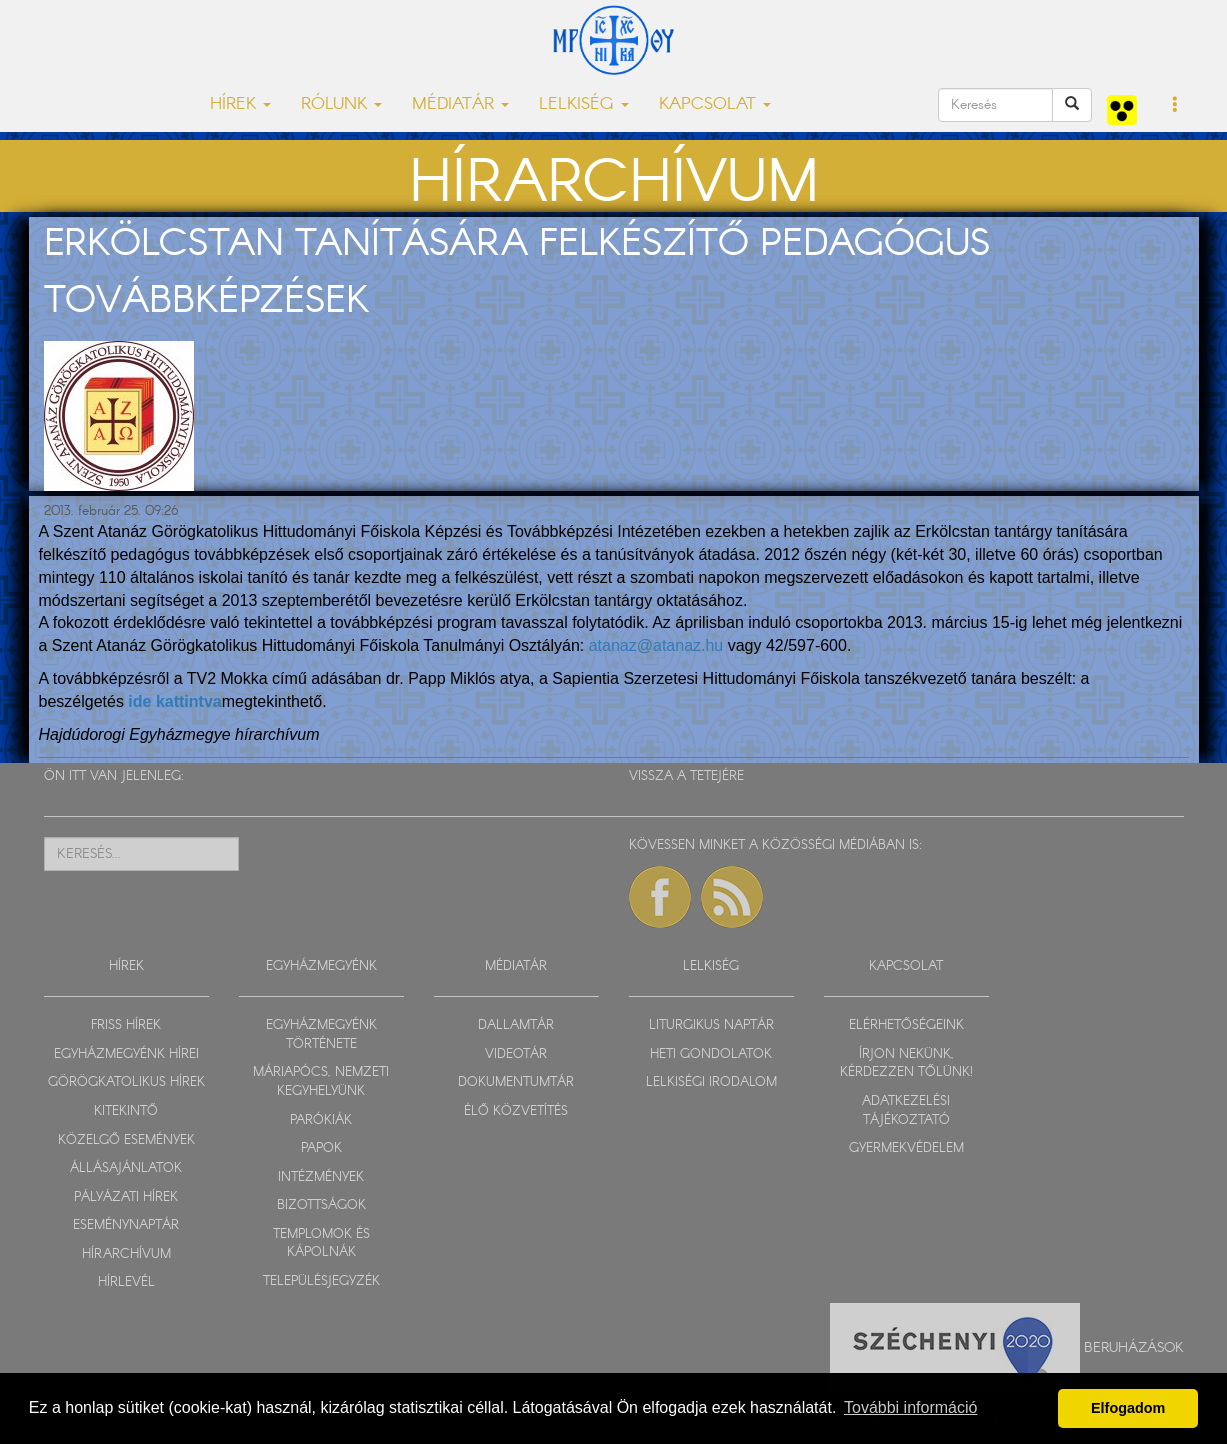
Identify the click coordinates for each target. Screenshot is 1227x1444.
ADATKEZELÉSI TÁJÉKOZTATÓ (906, 1111)
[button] (1175, 106)
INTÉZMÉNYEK (321, 1177)
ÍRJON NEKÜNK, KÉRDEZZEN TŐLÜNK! (906, 1064)
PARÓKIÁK (321, 1120)
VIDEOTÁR (516, 1054)
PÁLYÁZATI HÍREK (126, 1197)
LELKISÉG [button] (584, 104)
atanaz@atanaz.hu (656, 645)
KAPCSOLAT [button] (715, 104)
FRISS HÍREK (126, 1025)
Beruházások (1134, 1347)
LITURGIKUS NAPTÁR (711, 1025)
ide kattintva (174, 701)
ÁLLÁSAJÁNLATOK (126, 1168)
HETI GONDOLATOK (711, 1054)
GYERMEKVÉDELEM (906, 1148)
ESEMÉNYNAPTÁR (126, 1225)
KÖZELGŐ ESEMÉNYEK (126, 1140)
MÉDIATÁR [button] (460, 104)
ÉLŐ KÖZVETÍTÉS (516, 1111)
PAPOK (321, 1148)
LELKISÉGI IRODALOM (711, 1082)
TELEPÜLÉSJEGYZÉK (321, 1281)
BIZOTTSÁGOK (321, 1205)
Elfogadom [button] (1128, 1408)
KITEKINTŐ (126, 1111)
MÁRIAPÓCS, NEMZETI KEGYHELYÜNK (321, 1082)
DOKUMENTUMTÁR (516, 1082)
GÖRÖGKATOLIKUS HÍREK (126, 1082)
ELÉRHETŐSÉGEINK (906, 1025)
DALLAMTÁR (516, 1025)
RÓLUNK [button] (341, 104)
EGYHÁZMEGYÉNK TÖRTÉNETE (321, 1035)
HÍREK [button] (240, 104)
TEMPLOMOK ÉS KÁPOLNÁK (321, 1244)
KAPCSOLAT (906, 966)
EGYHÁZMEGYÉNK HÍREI (126, 1054)
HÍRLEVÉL (126, 1282)
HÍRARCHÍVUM (126, 1254)
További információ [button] (910, 1407)
